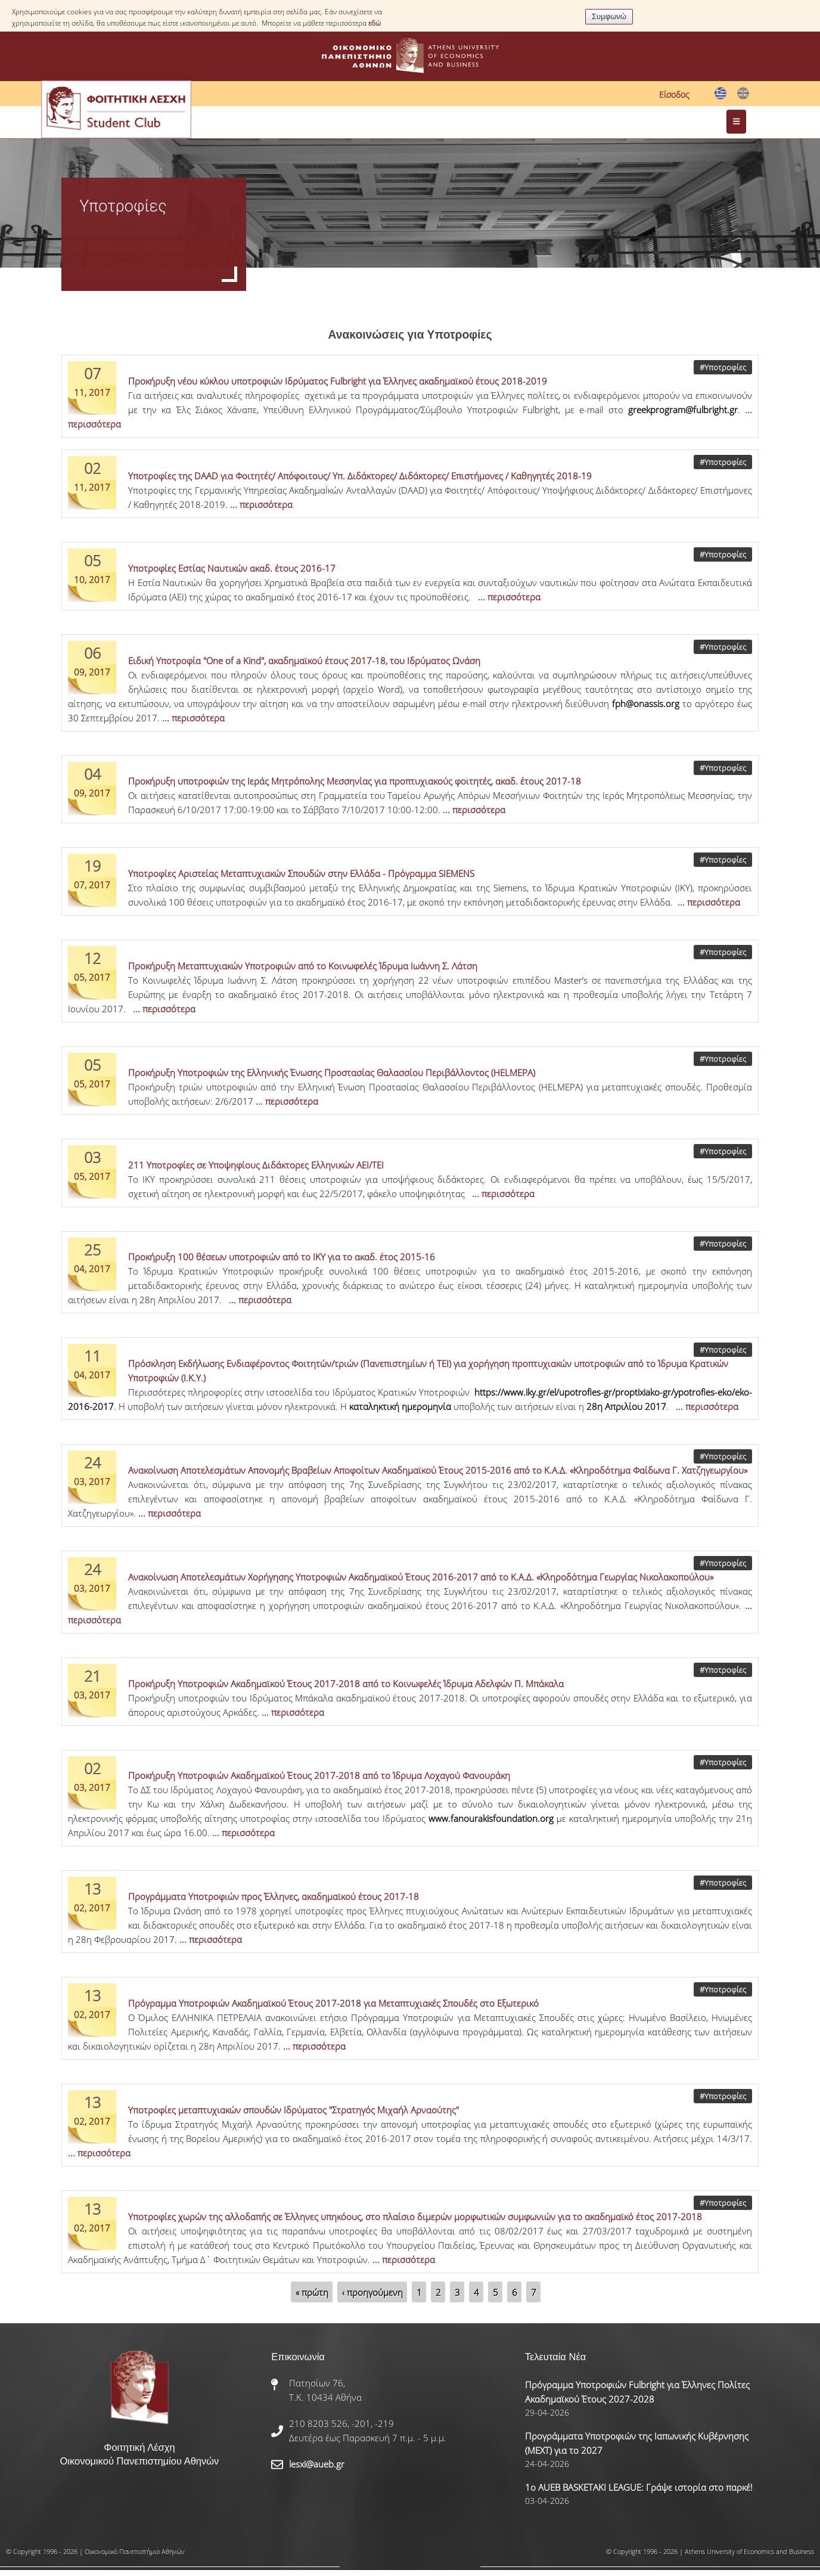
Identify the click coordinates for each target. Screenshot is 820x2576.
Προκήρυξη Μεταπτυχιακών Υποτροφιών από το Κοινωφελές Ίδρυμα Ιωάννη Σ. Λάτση (302, 966)
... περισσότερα (261, 504)
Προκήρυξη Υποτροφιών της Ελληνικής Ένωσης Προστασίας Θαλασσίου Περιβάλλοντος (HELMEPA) (331, 1072)
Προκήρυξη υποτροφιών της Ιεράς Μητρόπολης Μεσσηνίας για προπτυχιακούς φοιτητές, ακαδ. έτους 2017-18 (354, 781)
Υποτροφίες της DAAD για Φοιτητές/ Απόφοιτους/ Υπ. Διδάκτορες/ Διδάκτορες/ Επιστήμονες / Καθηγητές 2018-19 (360, 476)
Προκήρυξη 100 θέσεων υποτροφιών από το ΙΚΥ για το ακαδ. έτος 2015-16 (281, 1257)
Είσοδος (674, 94)
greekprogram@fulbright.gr (683, 410)
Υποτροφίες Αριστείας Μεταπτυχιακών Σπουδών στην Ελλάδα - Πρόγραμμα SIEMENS (301, 873)
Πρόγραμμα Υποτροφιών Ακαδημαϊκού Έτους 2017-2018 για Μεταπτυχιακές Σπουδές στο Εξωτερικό (333, 2003)
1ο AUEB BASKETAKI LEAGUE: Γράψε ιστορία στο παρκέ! (639, 2487)
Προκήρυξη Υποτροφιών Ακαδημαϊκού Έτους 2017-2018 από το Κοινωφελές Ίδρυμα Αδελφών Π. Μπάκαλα (346, 1684)
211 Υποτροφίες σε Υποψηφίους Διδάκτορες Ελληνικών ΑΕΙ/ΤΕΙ (256, 1165)
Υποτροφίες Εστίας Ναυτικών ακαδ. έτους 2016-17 (232, 568)
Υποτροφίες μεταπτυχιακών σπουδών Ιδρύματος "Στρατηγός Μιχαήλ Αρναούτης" (293, 2110)
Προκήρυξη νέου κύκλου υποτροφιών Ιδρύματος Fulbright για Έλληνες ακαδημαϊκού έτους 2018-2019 (337, 381)
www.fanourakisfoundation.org (491, 1818)
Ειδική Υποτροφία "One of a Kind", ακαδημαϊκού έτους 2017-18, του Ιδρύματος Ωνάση (304, 661)
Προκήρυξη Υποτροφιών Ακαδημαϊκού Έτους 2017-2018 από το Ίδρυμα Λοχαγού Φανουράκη (319, 1775)
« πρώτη (312, 2292)
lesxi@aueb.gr (316, 2464)
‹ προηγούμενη (372, 2292)
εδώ (374, 23)
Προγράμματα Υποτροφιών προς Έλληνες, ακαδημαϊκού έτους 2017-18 (273, 1896)
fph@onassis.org (645, 703)
